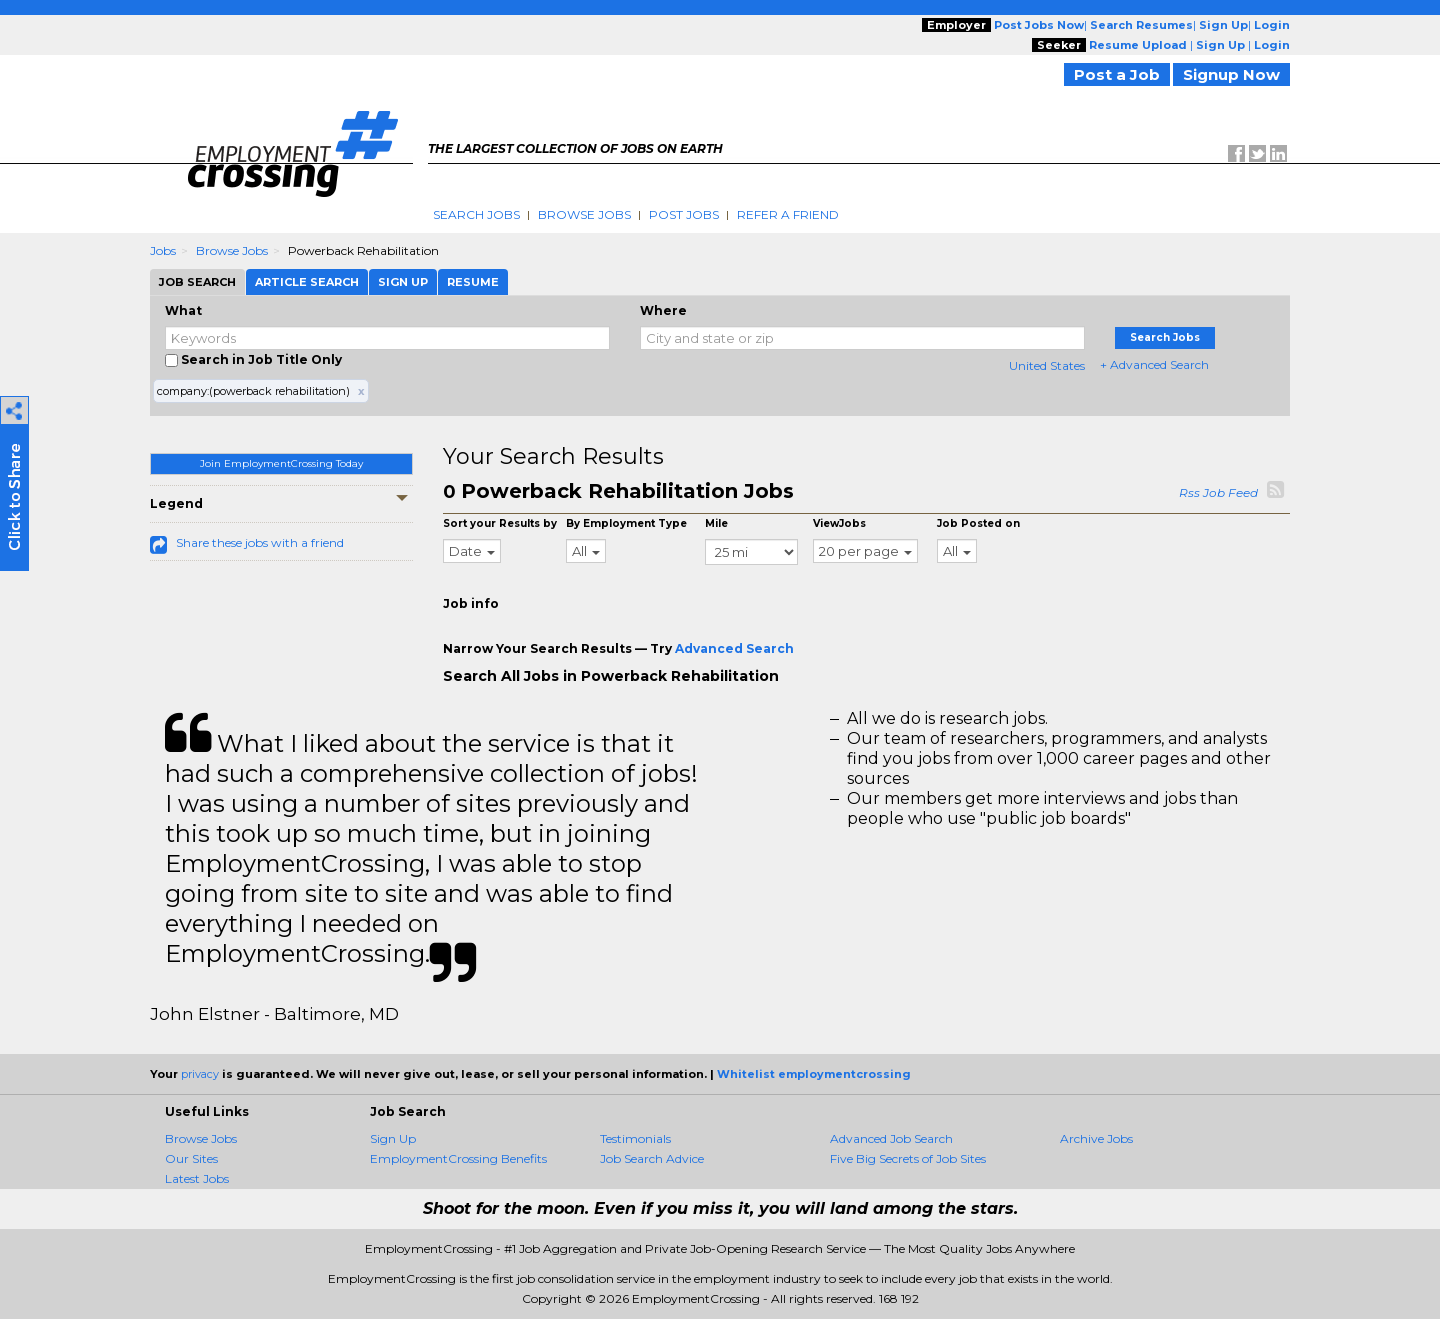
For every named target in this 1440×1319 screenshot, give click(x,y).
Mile (716, 523)
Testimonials (635, 1138)
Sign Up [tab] (403, 282)
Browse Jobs (584, 214)
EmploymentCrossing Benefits (458, 1158)
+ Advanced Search (1154, 364)
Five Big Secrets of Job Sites (908, 1158)
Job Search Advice (652, 1158)
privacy (200, 1074)
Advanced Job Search (891, 1138)
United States (1047, 365)
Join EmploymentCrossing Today (281, 463)
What (183, 310)
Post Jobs (684, 214)
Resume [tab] (473, 282)
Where (663, 310)
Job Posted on (978, 523)
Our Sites (191, 1158)
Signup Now (1231, 74)
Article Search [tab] (307, 282)
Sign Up (393, 1138)
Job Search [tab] (197, 282)
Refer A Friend (788, 214)
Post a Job (1117, 74)
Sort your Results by (500, 523)
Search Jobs (476, 214)
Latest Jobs (197, 1178)
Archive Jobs (1096, 1138)
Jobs (163, 250)
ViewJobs (839, 523)
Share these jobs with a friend (260, 542)
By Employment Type (626, 523)
